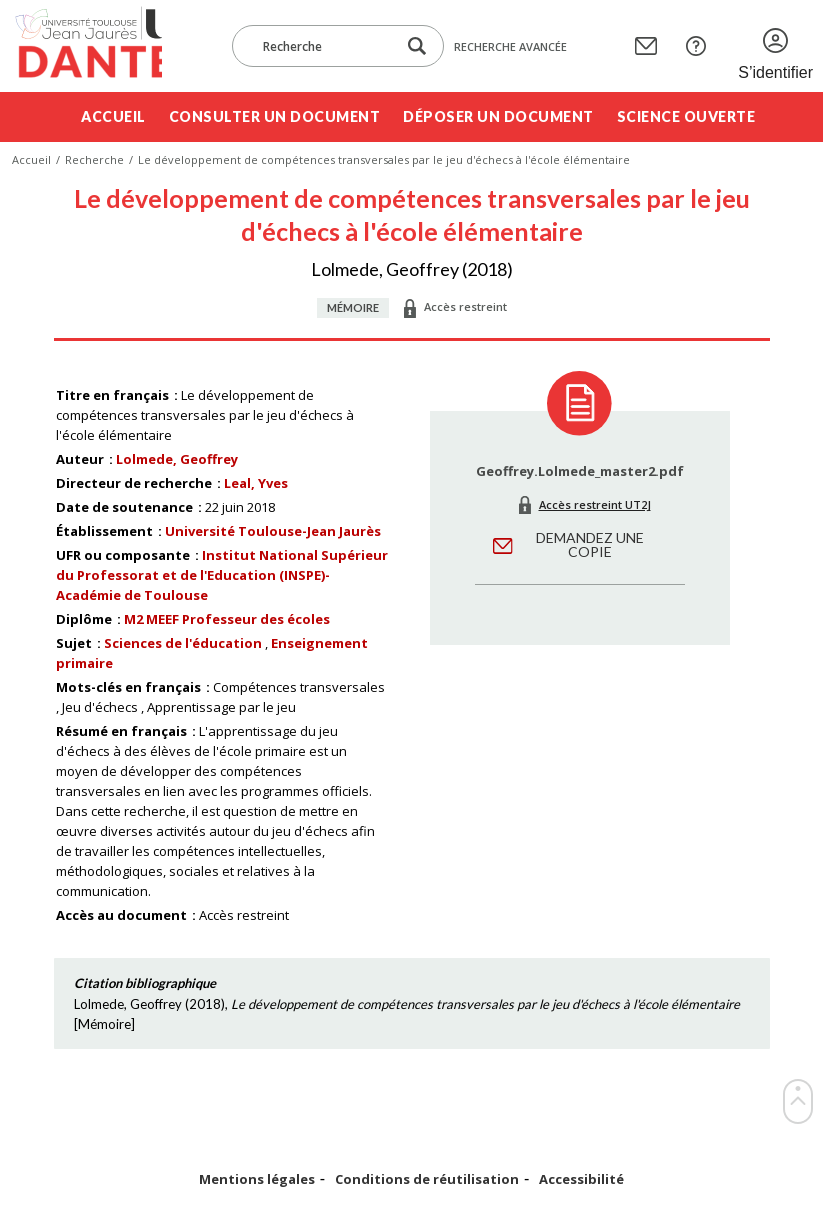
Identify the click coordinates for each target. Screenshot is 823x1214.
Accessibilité (581, 1179)
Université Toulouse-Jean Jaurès (273, 531)
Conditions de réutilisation (427, 1179)
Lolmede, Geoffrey (177, 459)
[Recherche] (324, 46)
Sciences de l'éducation (183, 643)
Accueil (113, 116)
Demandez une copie (590, 544)
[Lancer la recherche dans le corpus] (417, 46)
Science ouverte (686, 116)
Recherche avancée (510, 46)
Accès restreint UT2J (595, 504)
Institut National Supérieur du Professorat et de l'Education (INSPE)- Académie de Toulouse (222, 575)
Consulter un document (275, 116)
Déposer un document (498, 116)
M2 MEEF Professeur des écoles (227, 619)
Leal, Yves (256, 483)
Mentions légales (257, 1179)
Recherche (94, 159)
